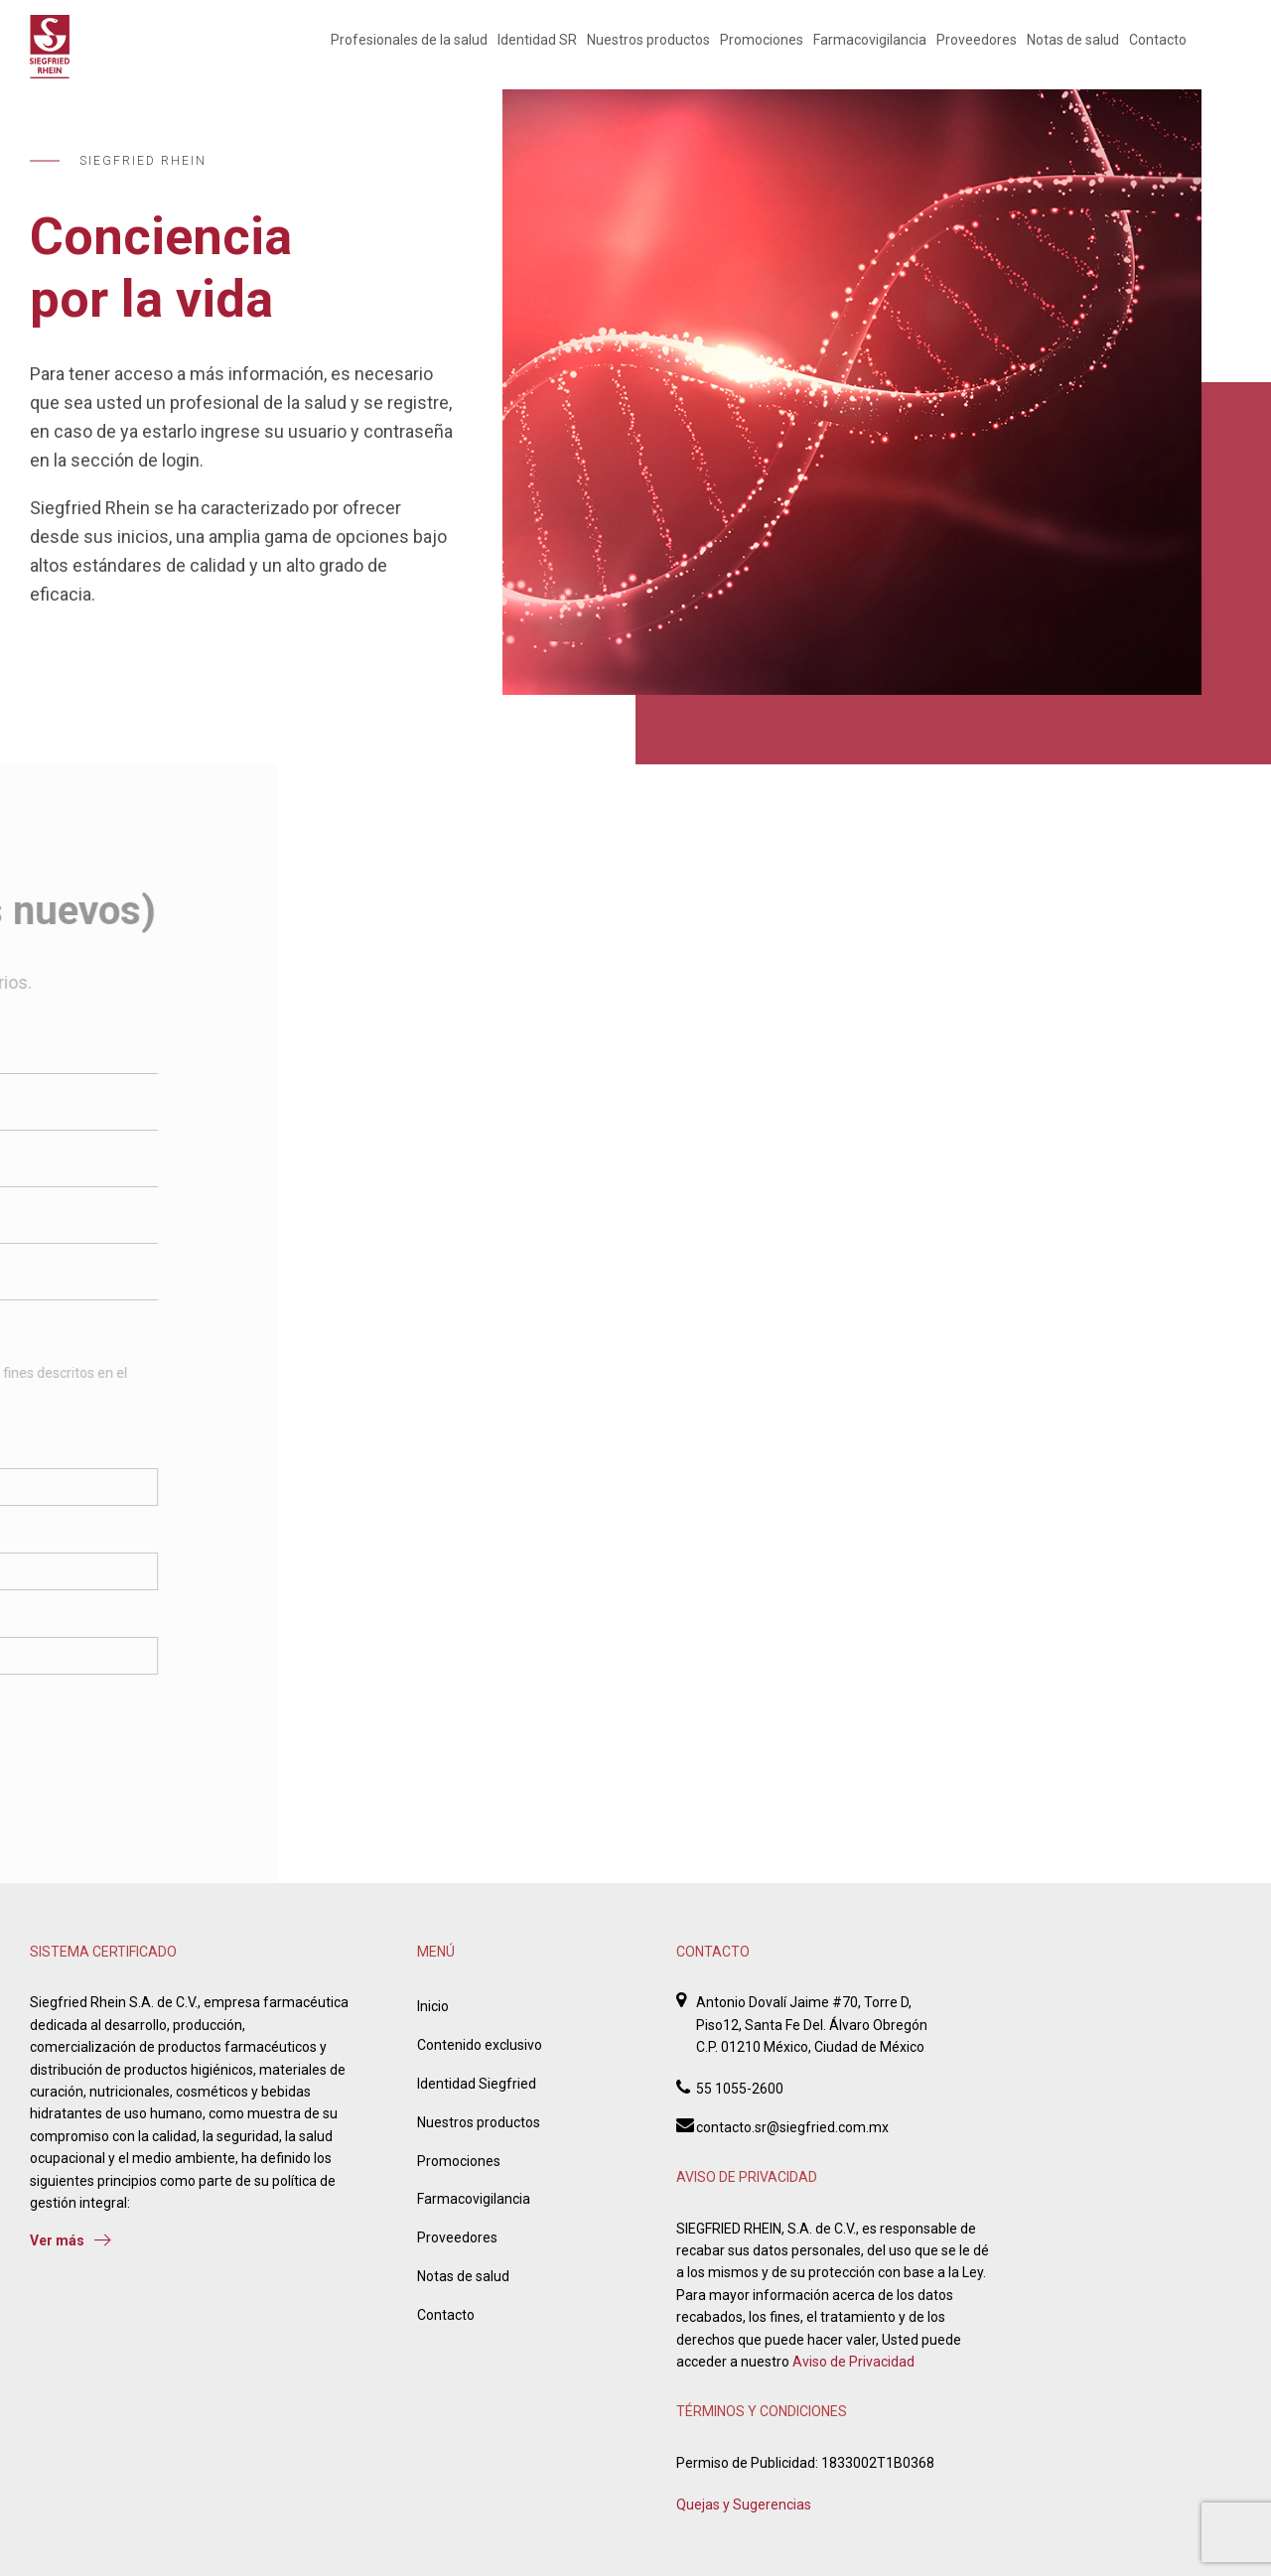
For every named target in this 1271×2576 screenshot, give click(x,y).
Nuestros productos (648, 40)
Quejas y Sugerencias (743, 2504)
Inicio (433, 2006)
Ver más (70, 2240)
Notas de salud (1073, 40)
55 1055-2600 (739, 2089)
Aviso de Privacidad (853, 2362)
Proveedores (976, 40)
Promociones (761, 40)
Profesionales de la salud (409, 40)
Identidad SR (537, 40)
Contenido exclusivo (479, 2045)
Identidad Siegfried (476, 2084)
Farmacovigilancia (869, 40)
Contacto (1158, 40)
